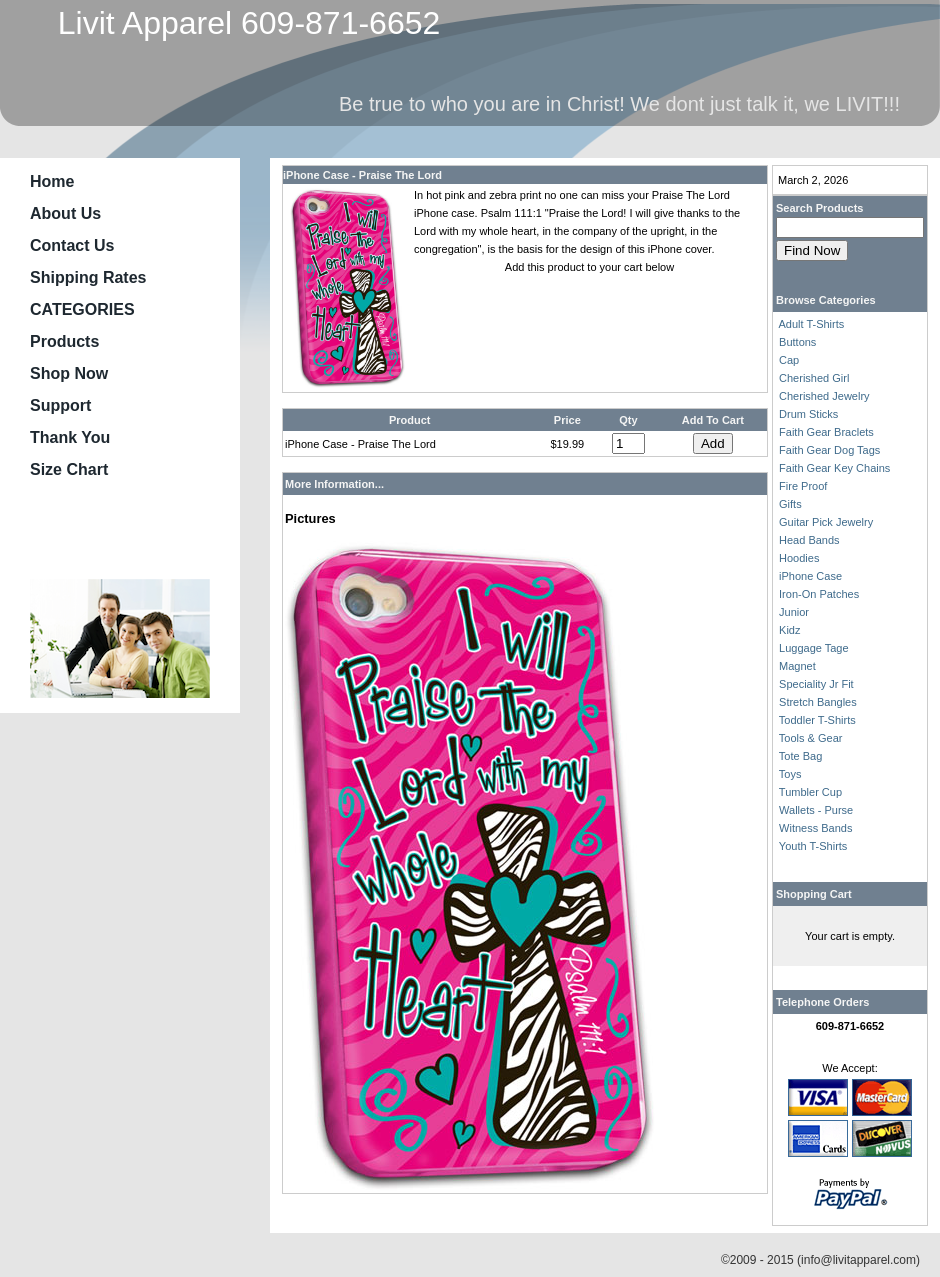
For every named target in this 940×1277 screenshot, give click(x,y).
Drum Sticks (808, 414)
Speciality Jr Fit (816, 684)
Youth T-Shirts (813, 846)
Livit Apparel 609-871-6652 (240, 23)
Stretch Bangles (818, 702)
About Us (65, 213)
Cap (789, 360)
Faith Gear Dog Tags (829, 450)
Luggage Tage (814, 648)
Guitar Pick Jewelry (826, 522)
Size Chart (69, 469)
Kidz (789, 630)
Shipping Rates (88, 277)
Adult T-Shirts (811, 324)
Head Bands (809, 540)
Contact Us (72, 245)
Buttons (797, 342)
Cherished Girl (814, 378)
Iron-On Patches (819, 594)
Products (64, 341)
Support (60, 405)
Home (52, 181)
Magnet (797, 666)
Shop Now (69, 373)
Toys (790, 774)
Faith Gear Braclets (826, 432)
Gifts (790, 504)
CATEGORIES (82, 309)
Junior (794, 612)
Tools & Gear (811, 738)
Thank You (70, 437)
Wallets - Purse (816, 810)
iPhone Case (810, 576)
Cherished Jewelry (824, 396)
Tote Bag (800, 756)
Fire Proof (803, 486)
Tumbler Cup (810, 792)
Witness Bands (815, 828)
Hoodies (799, 558)
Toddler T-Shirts (817, 720)
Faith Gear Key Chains (834, 468)
